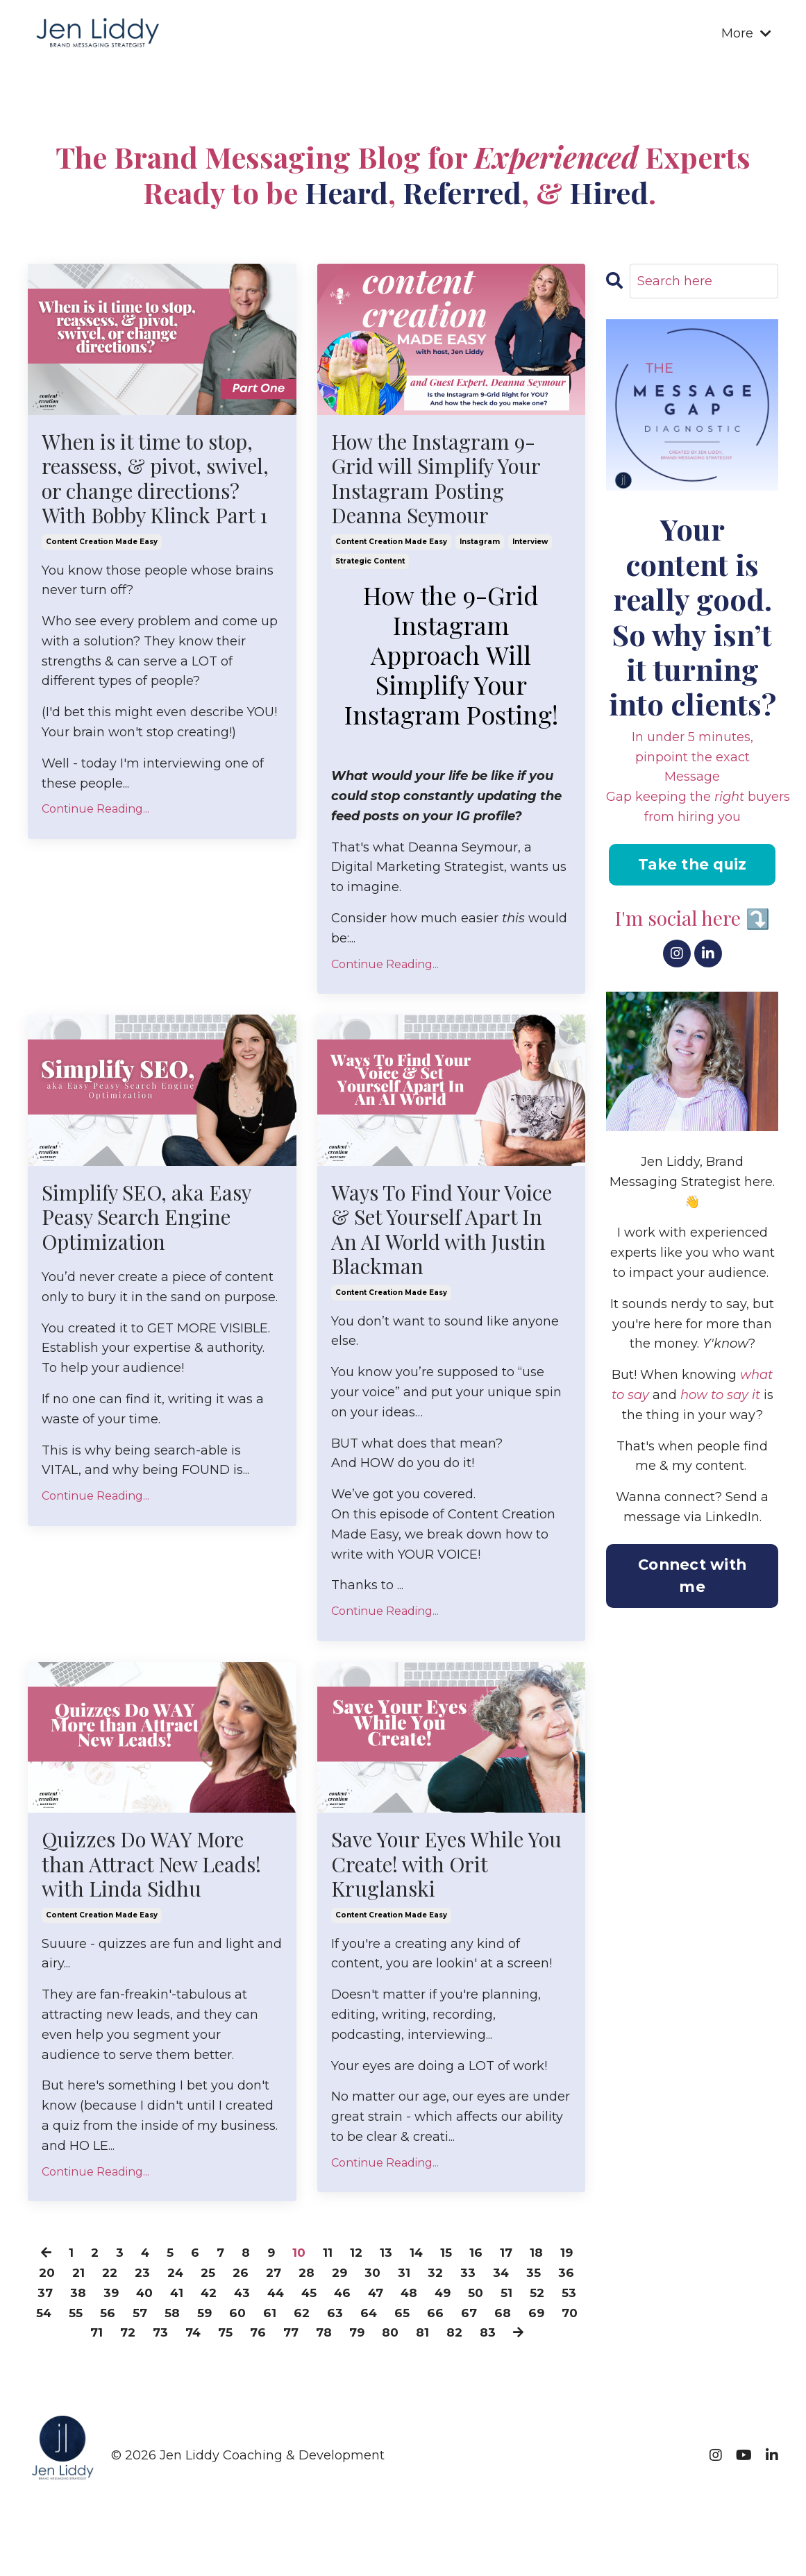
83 (558, 2336)
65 (486, 2316)
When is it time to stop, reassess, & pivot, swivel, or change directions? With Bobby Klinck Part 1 (156, 479)
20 (57, 2277)
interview (530, 543)
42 (253, 2297)
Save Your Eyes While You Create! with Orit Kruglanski (448, 1866)
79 (425, 2336)
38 (117, 2297)
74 (256, 2336)
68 (55, 2336)
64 (453, 2316)
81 (492, 2336)
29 (359, 2277)
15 (449, 2256)
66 (520, 2316)
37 (84, 2297)
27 (291, 2277)
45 (359, 2297)
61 (352, 2316)
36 (50, 2297)
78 (391, 2336)
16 (478, 2256)
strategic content (370, 562)
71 (156, 2336)
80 (460, 2336)
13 (387, 2256)
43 (287, 2297)
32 (457, 2277)
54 (123, 2316)
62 (384, 2316)
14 (418, 2256)
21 (89, 2277)
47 (428, 2297)
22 (122, 2277)
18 (539, 2256)
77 (357, 2336)
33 (490, 2277)
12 (357, 2256)
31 (425, 2277)
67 (554, 2316)
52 (58, 2316)
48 (464, 2297)
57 (220, 2316)
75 (290, 2336)
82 (525, 2336)
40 (185, 2297)
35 (557, 2277)
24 (190, 2277)
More (746, 33)
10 (299, 2256)
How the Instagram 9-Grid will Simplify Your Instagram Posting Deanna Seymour (436, 479)
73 (222, 2336)
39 (150, 2297)
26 (257, 2277)
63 (418, 2316)
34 (523, 2277)
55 (156, 2316)
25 (224, 2277)
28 (325, 2277)
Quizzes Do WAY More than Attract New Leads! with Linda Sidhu (151, 1866)
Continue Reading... (95, 810)
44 (323, 2297)
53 (90, 2316)
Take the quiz (692, 865)
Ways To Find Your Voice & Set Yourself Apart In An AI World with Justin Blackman (443, 1231)
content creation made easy (102, 543)
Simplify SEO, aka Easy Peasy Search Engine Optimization (147, 1218)
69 (89, 2336)
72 (188, 2336)
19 (570, 2256)
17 (509, 2256)
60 (319, 2316)
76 (323, 2336)
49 (499, 2297)
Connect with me (692, 1577)
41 (219, 2297)
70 (124, 2336)
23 (156, 2277)
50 (533, 2297)
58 (253, 2316)
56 (188, 2316)
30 (393, 2277)
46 (394, 2297)
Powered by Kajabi (733, 2554)
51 (565, 2297)
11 (328, 2256)
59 (286, 2316)
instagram (480, 543)
